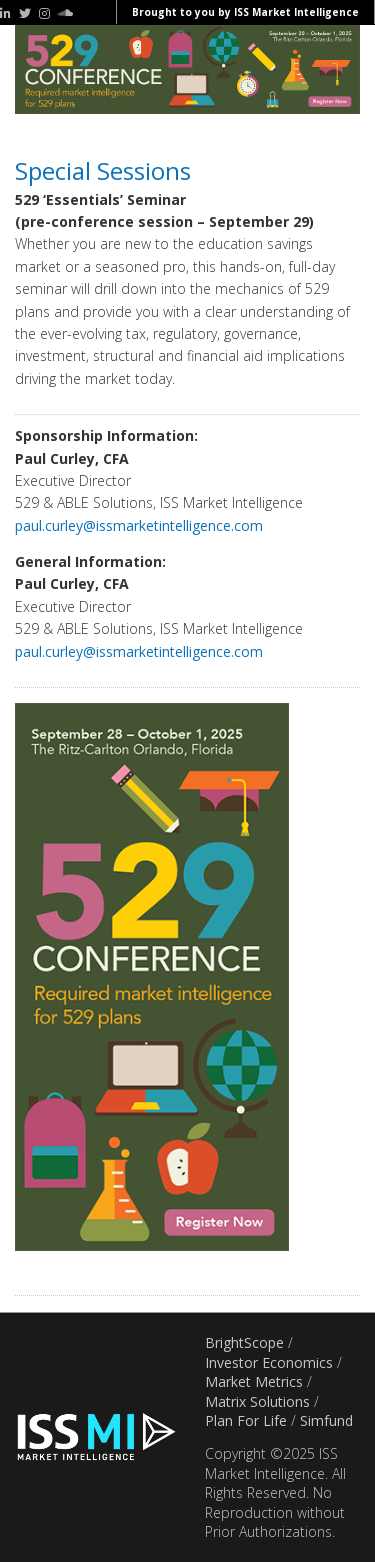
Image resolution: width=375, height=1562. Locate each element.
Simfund (326, 1420)
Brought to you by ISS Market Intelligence (245, 12)
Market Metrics (254, 1381)
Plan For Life (246, 1420)
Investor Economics (269, 1362)
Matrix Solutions (257, 1401)
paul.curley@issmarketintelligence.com (139, 525)
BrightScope (244, 1342)
